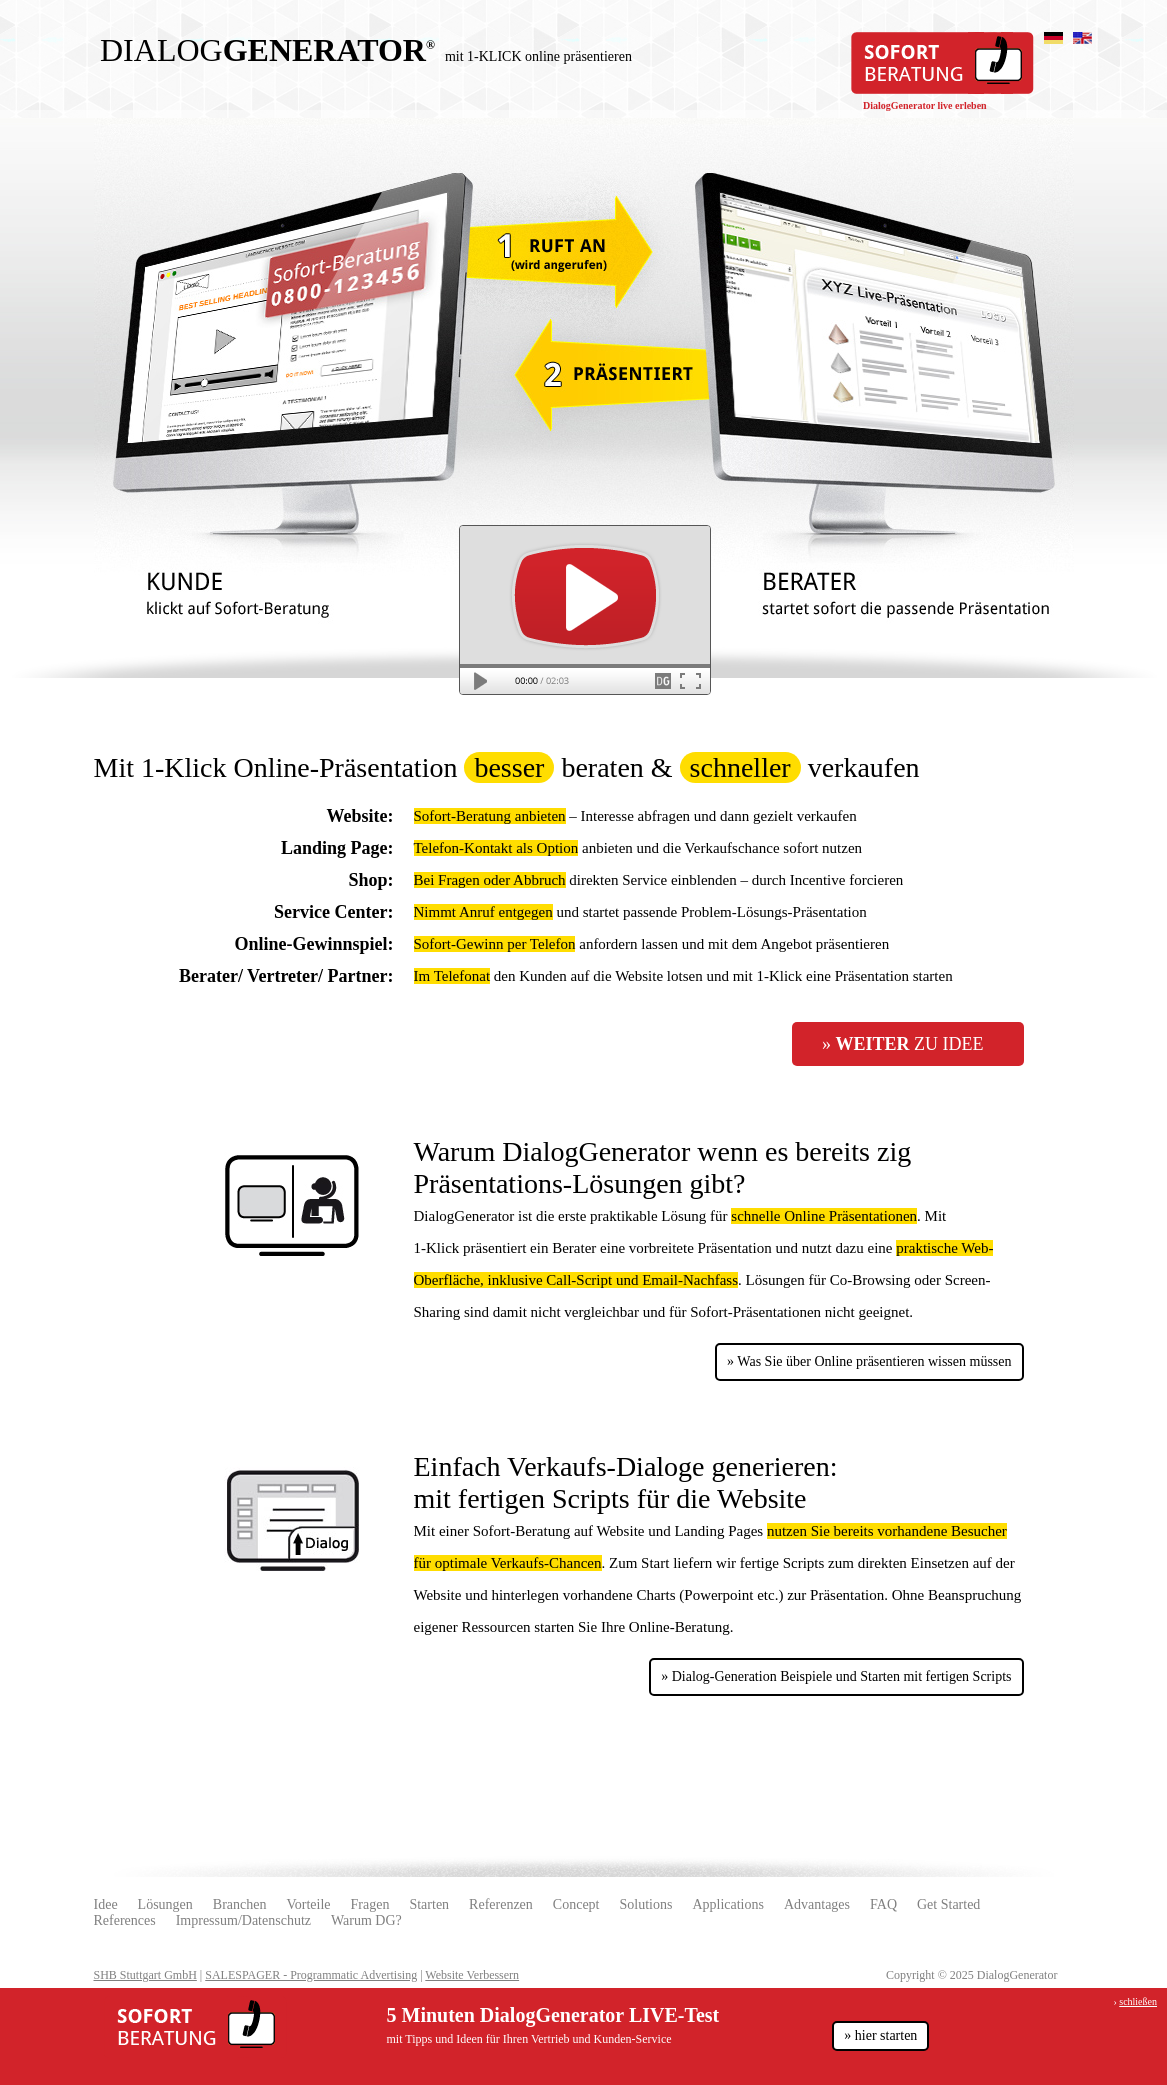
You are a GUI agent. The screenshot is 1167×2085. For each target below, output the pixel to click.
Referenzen (501, 1904)
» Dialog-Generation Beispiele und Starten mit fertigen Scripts (836, 1676)
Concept (576, 1904)
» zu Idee (903, 1044)
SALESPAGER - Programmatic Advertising (311, 1975)
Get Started (948, 1904)
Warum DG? (366, 1920)
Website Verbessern (472, 1975)
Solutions (645, 1904)
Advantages (817, 1904)
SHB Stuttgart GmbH (145, 1975)
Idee (106, 1904)
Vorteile (308, 1904)
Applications (728, 1904)
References (125, 1920)
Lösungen (165, 1904)
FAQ (883, 1904)
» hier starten (880, 2035)
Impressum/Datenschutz (243, 1920)
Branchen (240, 1904)
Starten (429, 1904)
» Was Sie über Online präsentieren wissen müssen (869, 1361)
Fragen (370, 1904)
